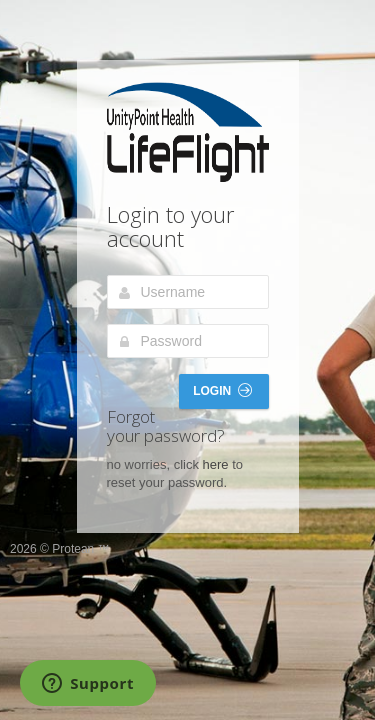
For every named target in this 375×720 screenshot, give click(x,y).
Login (222, 390)
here (216, 464)
